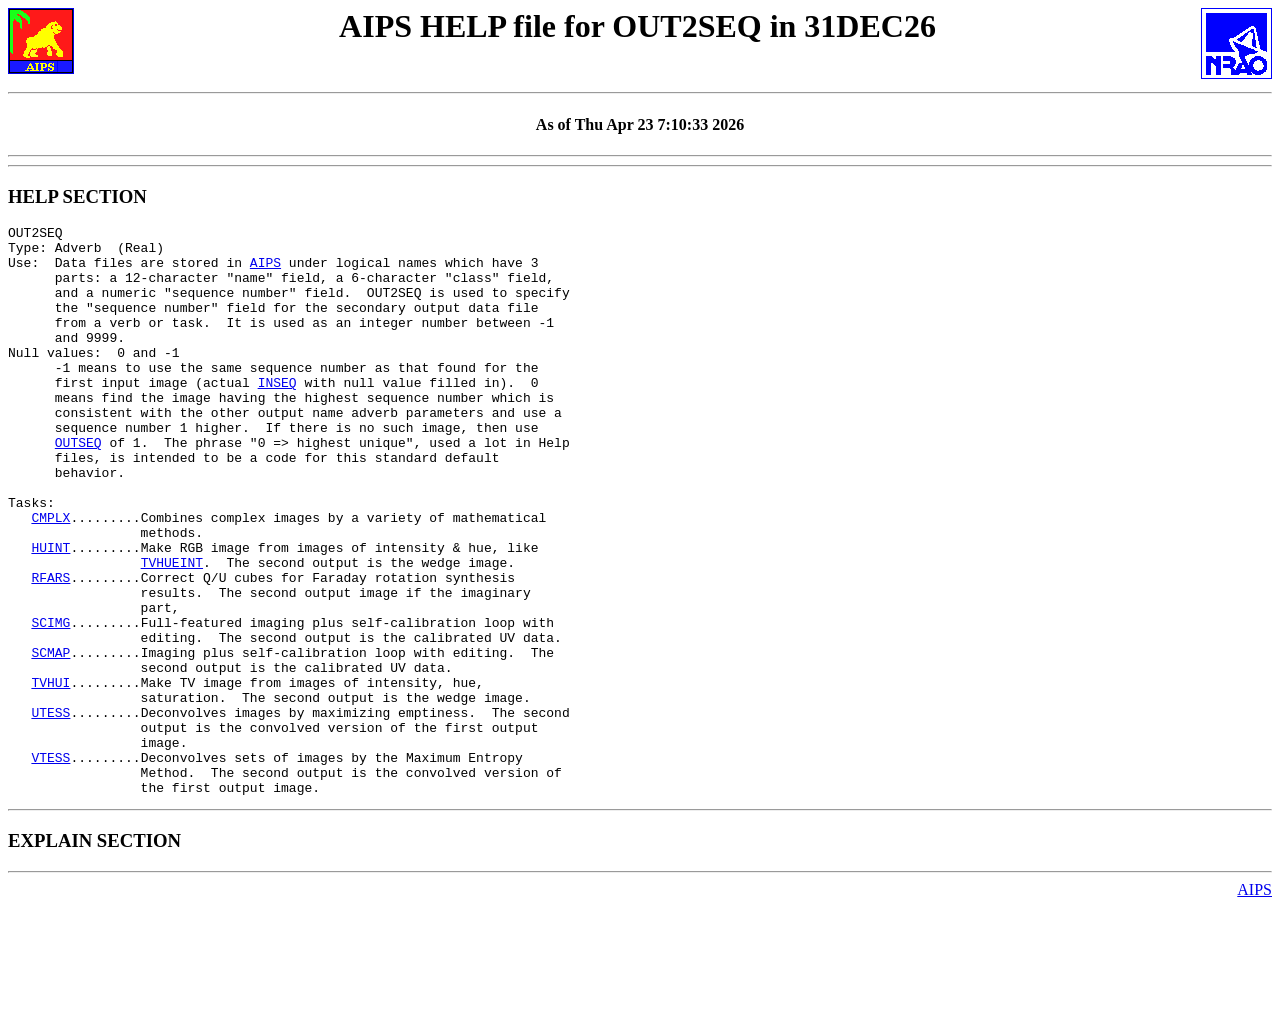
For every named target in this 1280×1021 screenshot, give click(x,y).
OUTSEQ (78, 487)
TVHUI (50, 775)
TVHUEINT (172, 631)
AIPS (265, 271)
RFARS (50, 649)
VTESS (50, 865)
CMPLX (50, 577)
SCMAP (50, 739)
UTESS (50, 811)
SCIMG (50, 703)
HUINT (50, 613)
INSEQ (277, 415)
